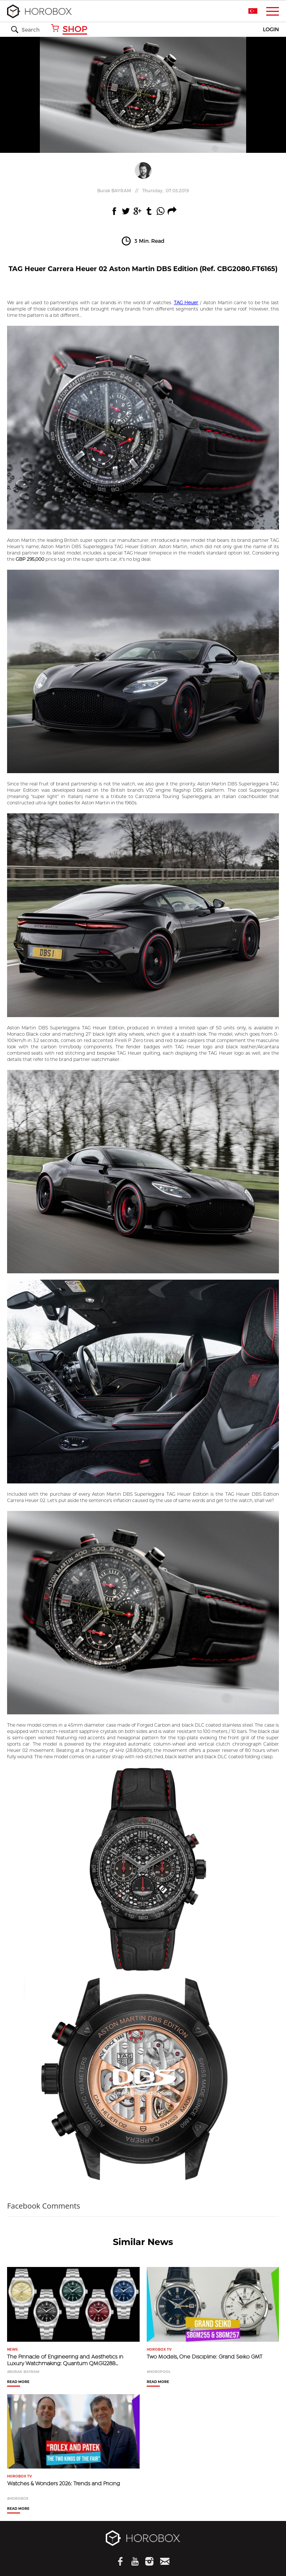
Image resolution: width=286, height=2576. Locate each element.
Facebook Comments (43, 2206)
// (143, 190)
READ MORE (18, 2382)
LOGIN (271, 29)
